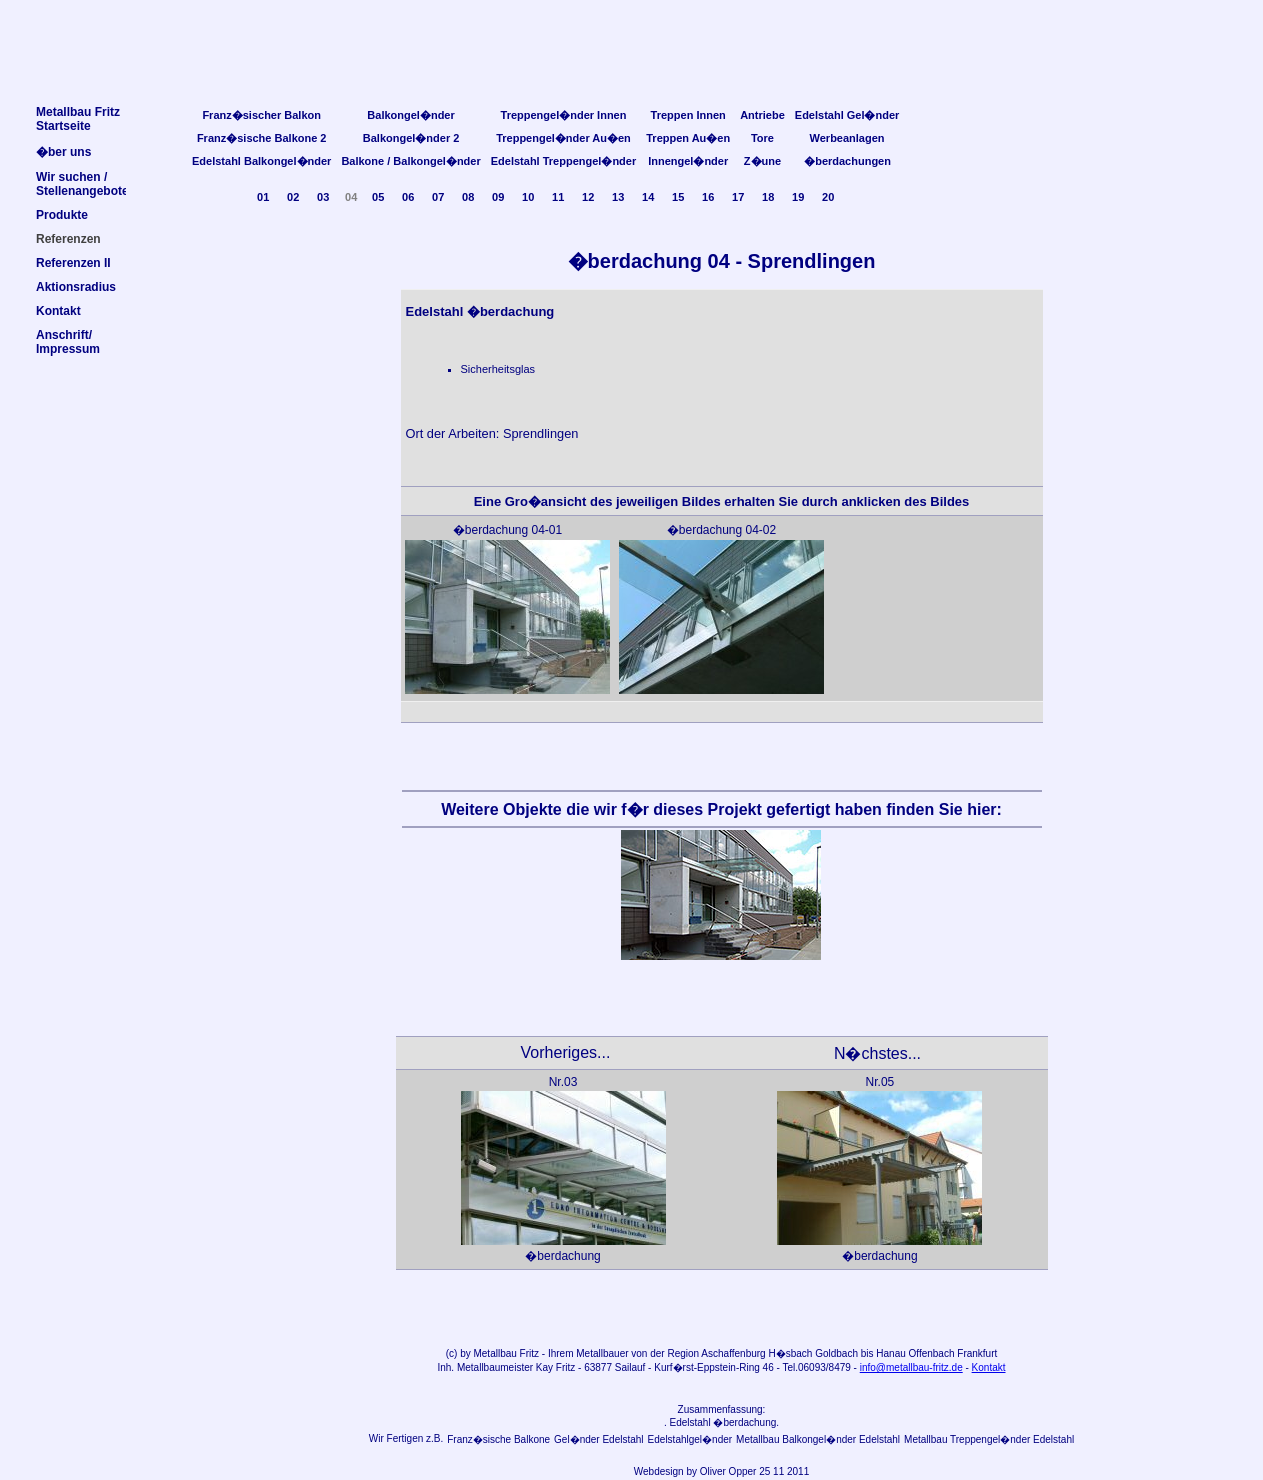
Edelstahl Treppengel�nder (563, 161)
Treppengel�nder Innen (564, 115)
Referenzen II (73, 263)
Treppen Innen (688, 115)
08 (468, 197)
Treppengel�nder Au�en (563, 138)
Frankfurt (977, 1353)
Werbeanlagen (847, 138)
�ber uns (63, 152)
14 (648, 197)
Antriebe (762, 115)
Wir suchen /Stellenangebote (82, 184)
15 (678, 197)
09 (498, 197)
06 (408, 197)
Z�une (762, 161)
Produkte (62, 215)
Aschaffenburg (733, 1353)
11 (558, 197)
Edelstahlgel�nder (690, 1439)
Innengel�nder (688, 161)
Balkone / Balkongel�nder (410, 161)
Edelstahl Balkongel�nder (261, 161)
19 (798, 197)
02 (293, 197)
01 (263, 197)
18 (768, 197)
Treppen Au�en (688, 138)
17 (738, 197)
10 (528, 197)
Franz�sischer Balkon (261, 115)
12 (588, 197)
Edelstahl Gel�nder (847, 115)
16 (708, 197)
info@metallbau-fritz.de (911, 1367)
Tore (762, 138)
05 (378, 197)
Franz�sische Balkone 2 (262, 138)
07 (438, 197)
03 (323, 197)
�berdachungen (847, 161)
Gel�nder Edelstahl (599, 1439)
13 (618, 197)
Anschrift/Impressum (68, 342)
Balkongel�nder (410, 115)
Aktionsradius (76, 287)
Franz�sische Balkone (498, 1439)
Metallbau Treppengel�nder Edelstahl (989, 1439)
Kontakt (989, 1367)
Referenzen (68, 239)
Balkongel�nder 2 (411, 138)
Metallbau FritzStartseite (78, 119)
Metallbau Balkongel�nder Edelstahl (818, 1439)
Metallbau (494, 1353)
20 (828, 197)
